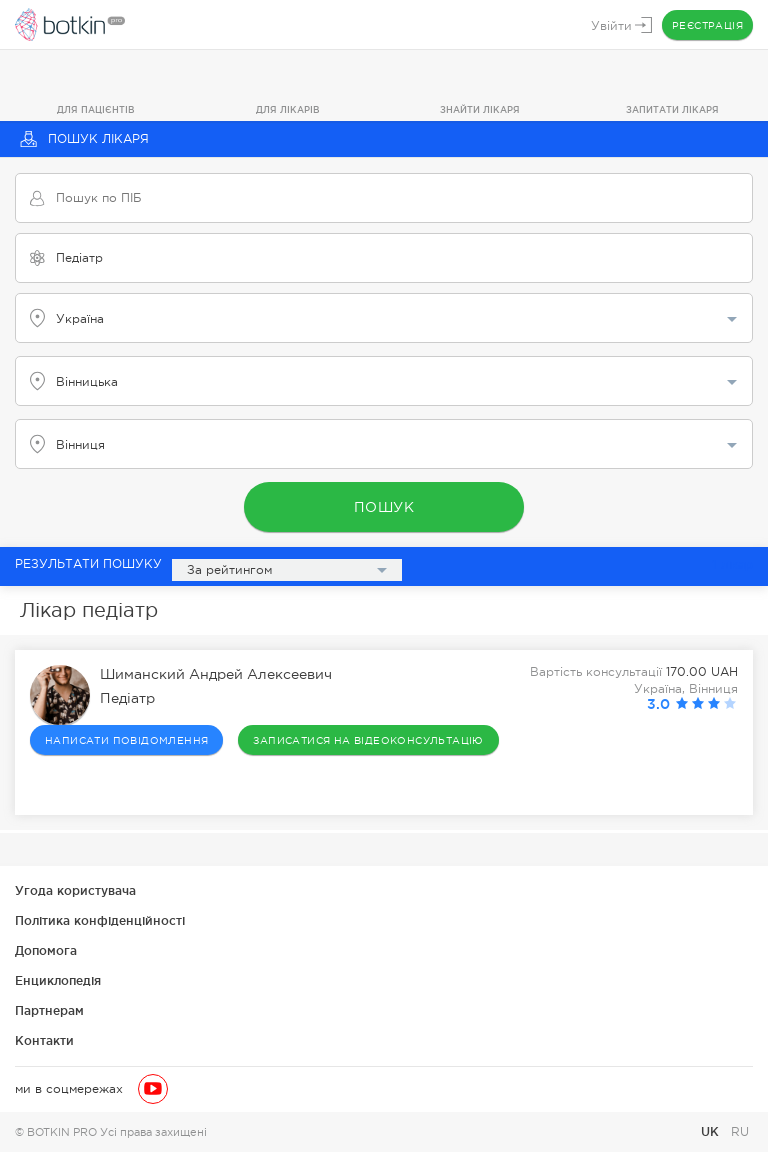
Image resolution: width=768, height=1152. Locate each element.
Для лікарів (288, 110)
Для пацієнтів (96, 110)
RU (740, 1132)
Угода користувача (75, 890)
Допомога (46, 950)
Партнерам (49, 1010)
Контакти (44, 1040)
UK (712, 1131)
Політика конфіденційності (100, 920)
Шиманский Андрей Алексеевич (216, 675)
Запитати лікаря (672, 110)
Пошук (384, 507)
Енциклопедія (58, 980)
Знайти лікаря (480, 110)
